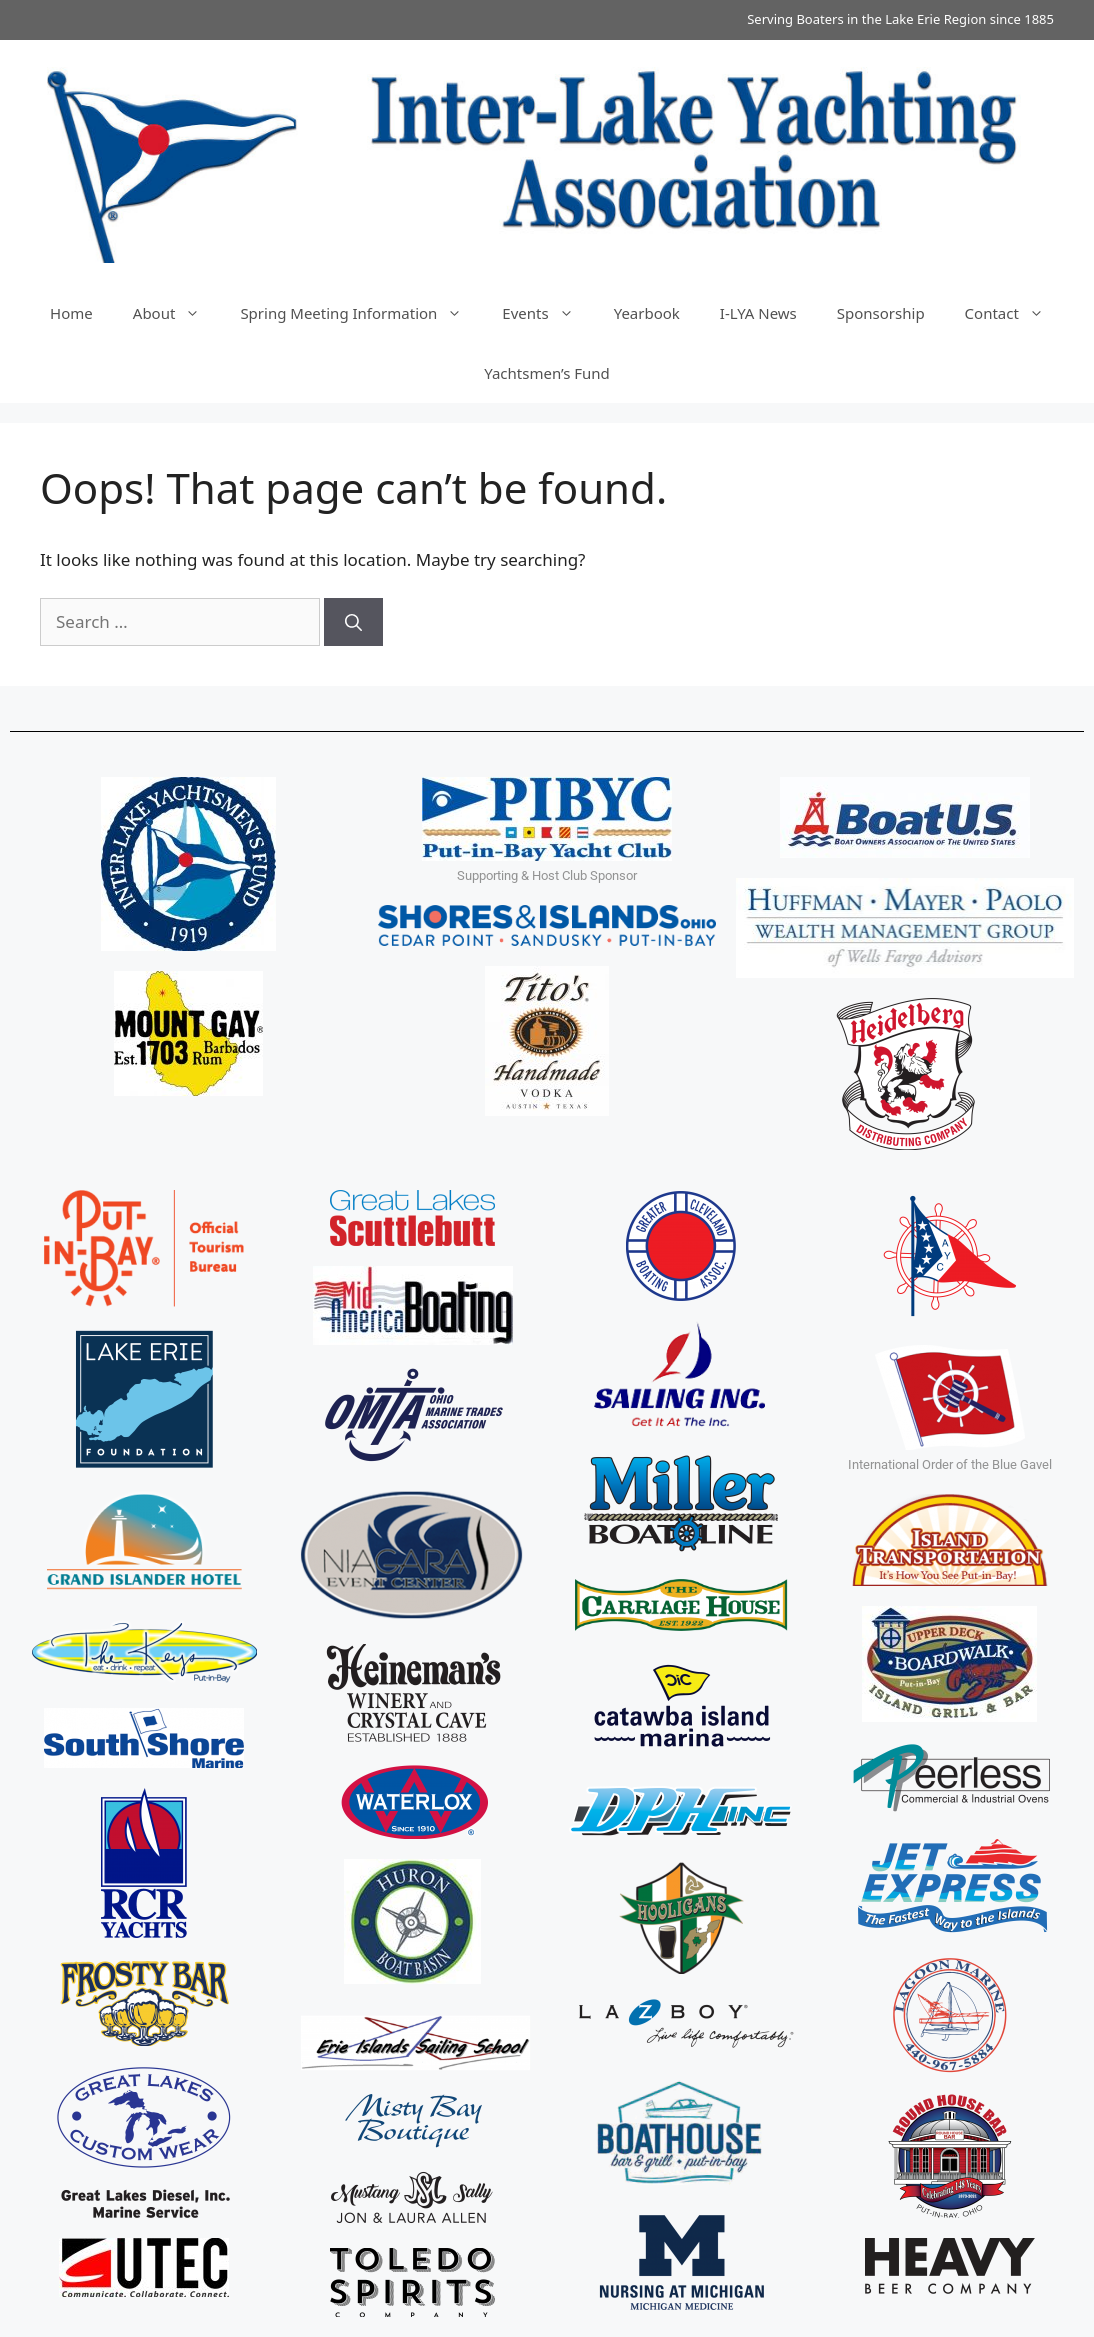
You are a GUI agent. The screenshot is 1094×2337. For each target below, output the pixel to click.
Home (71, 313)
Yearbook (647, 313)
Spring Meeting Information (361, 313)
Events (547, 313)
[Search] (353, 622)
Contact (1014, 313)
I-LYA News (758, 313)
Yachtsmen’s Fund (547, 373)
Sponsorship (881, 313)
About (177, 313)
